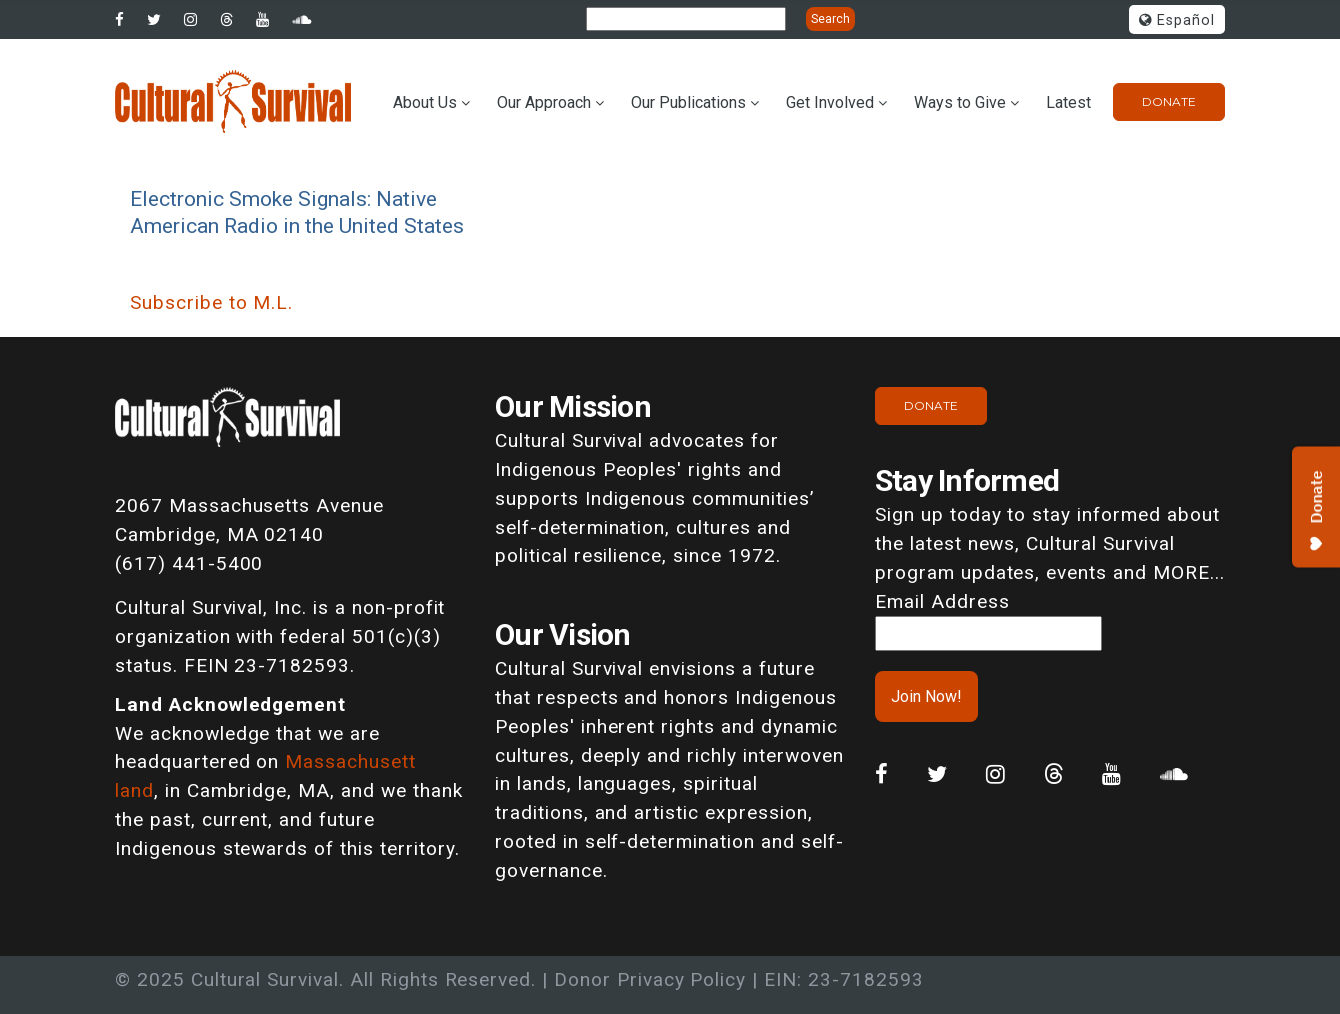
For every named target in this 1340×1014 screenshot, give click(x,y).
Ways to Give (960, 102)
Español (1177, 20)
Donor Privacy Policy (650, 979)
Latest (1068, 102)
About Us (425, 102)
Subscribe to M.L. (211, 302)
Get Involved (830, 102)
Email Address (942, 601)
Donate (1169, 101)
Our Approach (544, 102)
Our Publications (688, 102)
